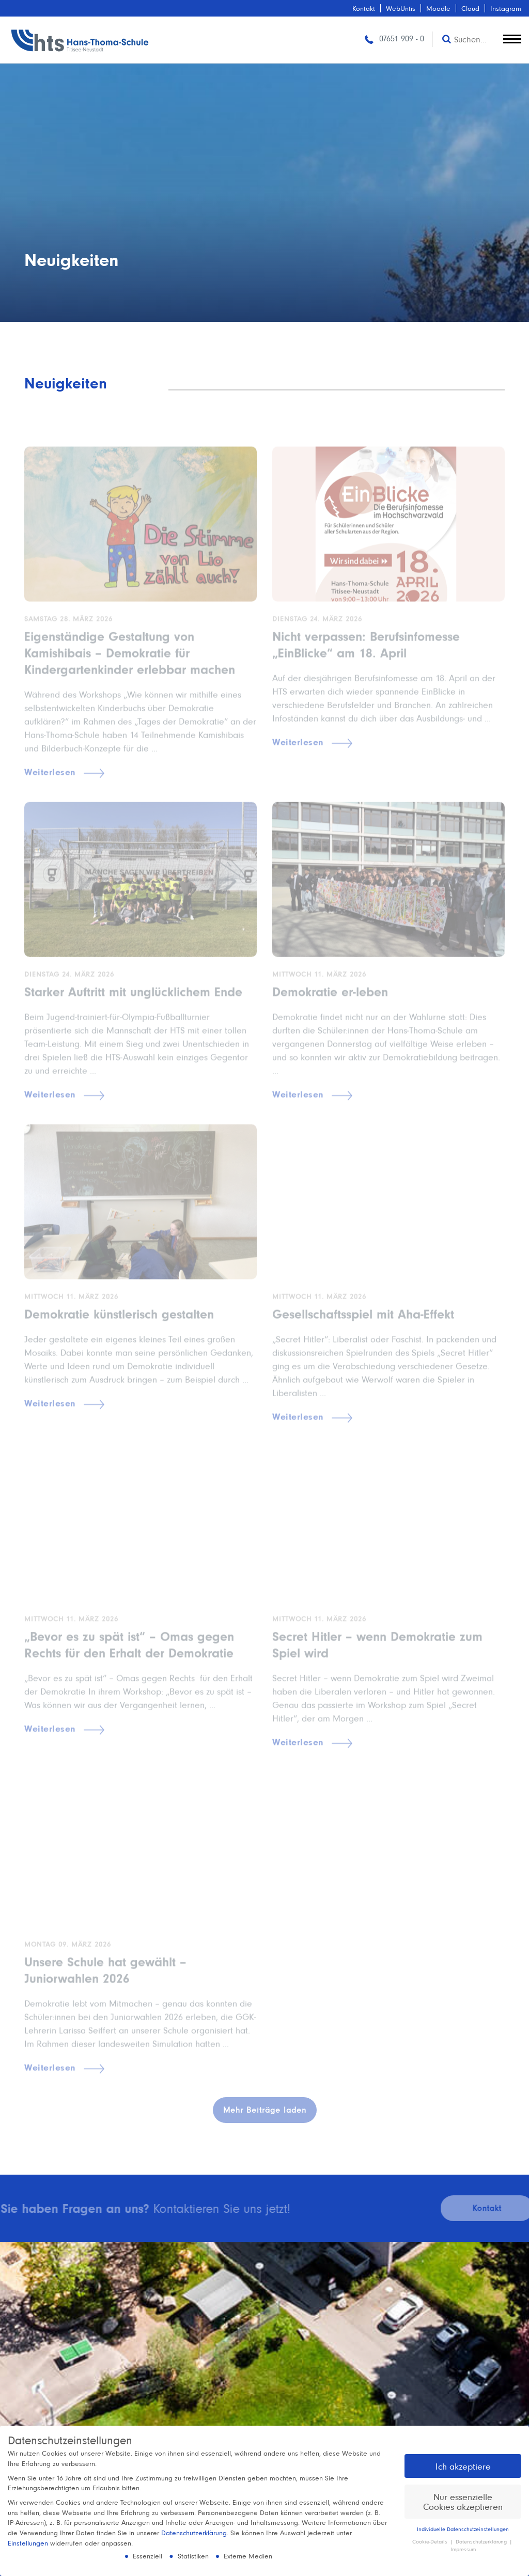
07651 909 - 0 (393, 38)
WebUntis (400, 8)
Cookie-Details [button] (430, 2541)
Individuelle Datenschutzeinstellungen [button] (463, 2529)
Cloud (470, 8)
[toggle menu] (512, 36)
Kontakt (363, 8)
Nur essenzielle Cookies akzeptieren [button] (463, 2501)
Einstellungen (28, 2543)
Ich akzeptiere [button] (463, 2466)
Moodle (438, 8)
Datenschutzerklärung (194, 2532)
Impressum (463, 2549)
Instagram (505, 8)
